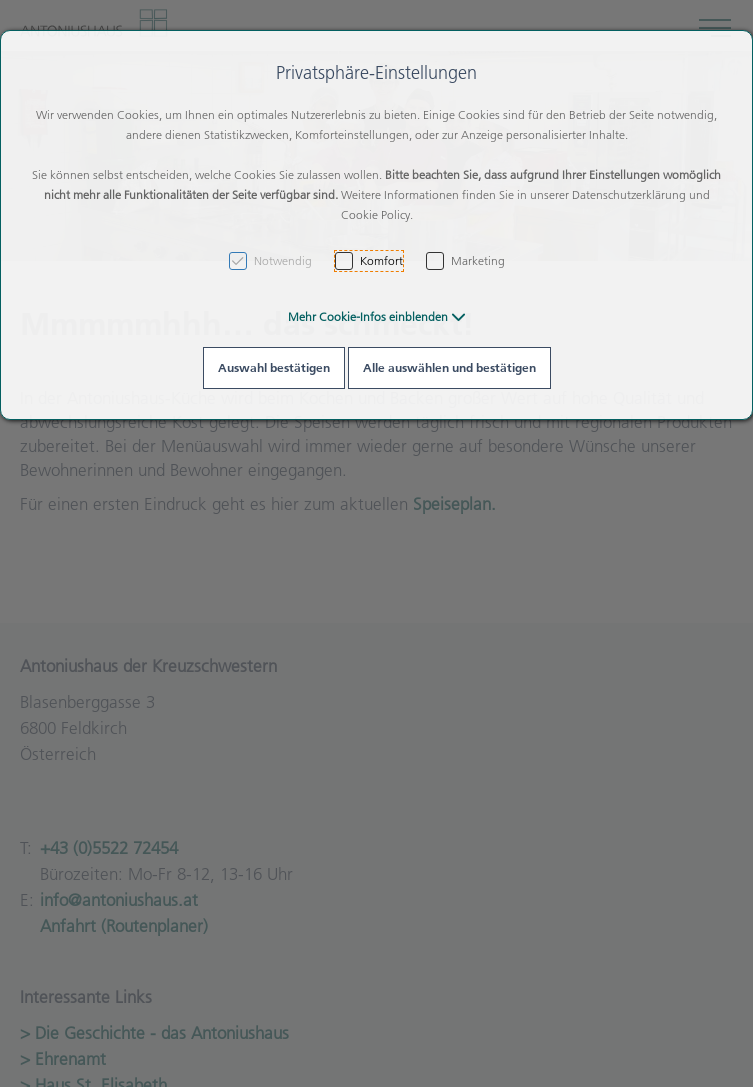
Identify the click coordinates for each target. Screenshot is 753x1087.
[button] (377, 316)
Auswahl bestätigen (274, 367)
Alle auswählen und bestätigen (449, 367)
